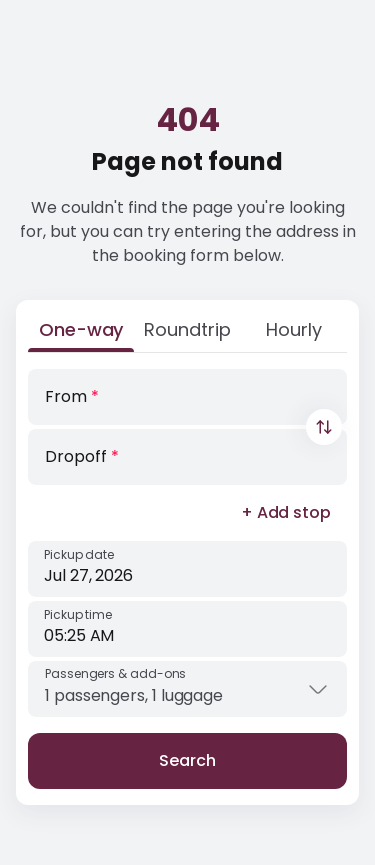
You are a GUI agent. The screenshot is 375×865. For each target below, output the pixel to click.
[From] (187, 397)
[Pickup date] (187, 569)
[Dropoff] (187, 457)
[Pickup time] (187, 629)
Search (187, 760)
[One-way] (81, 334)
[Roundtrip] (187, 334)
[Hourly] (294, 334)
